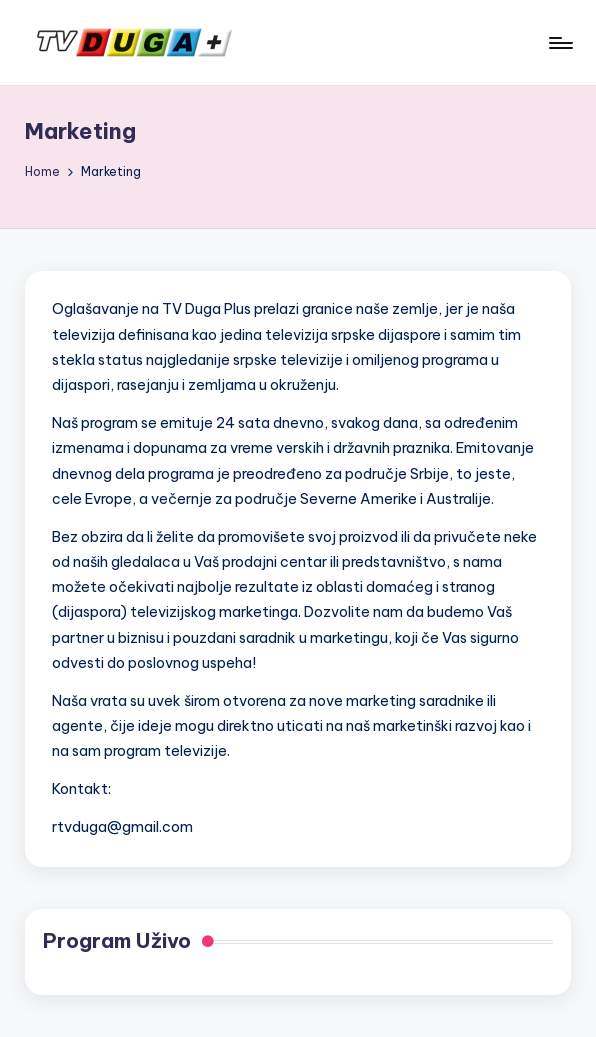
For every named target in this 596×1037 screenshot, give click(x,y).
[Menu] (559, 43)
